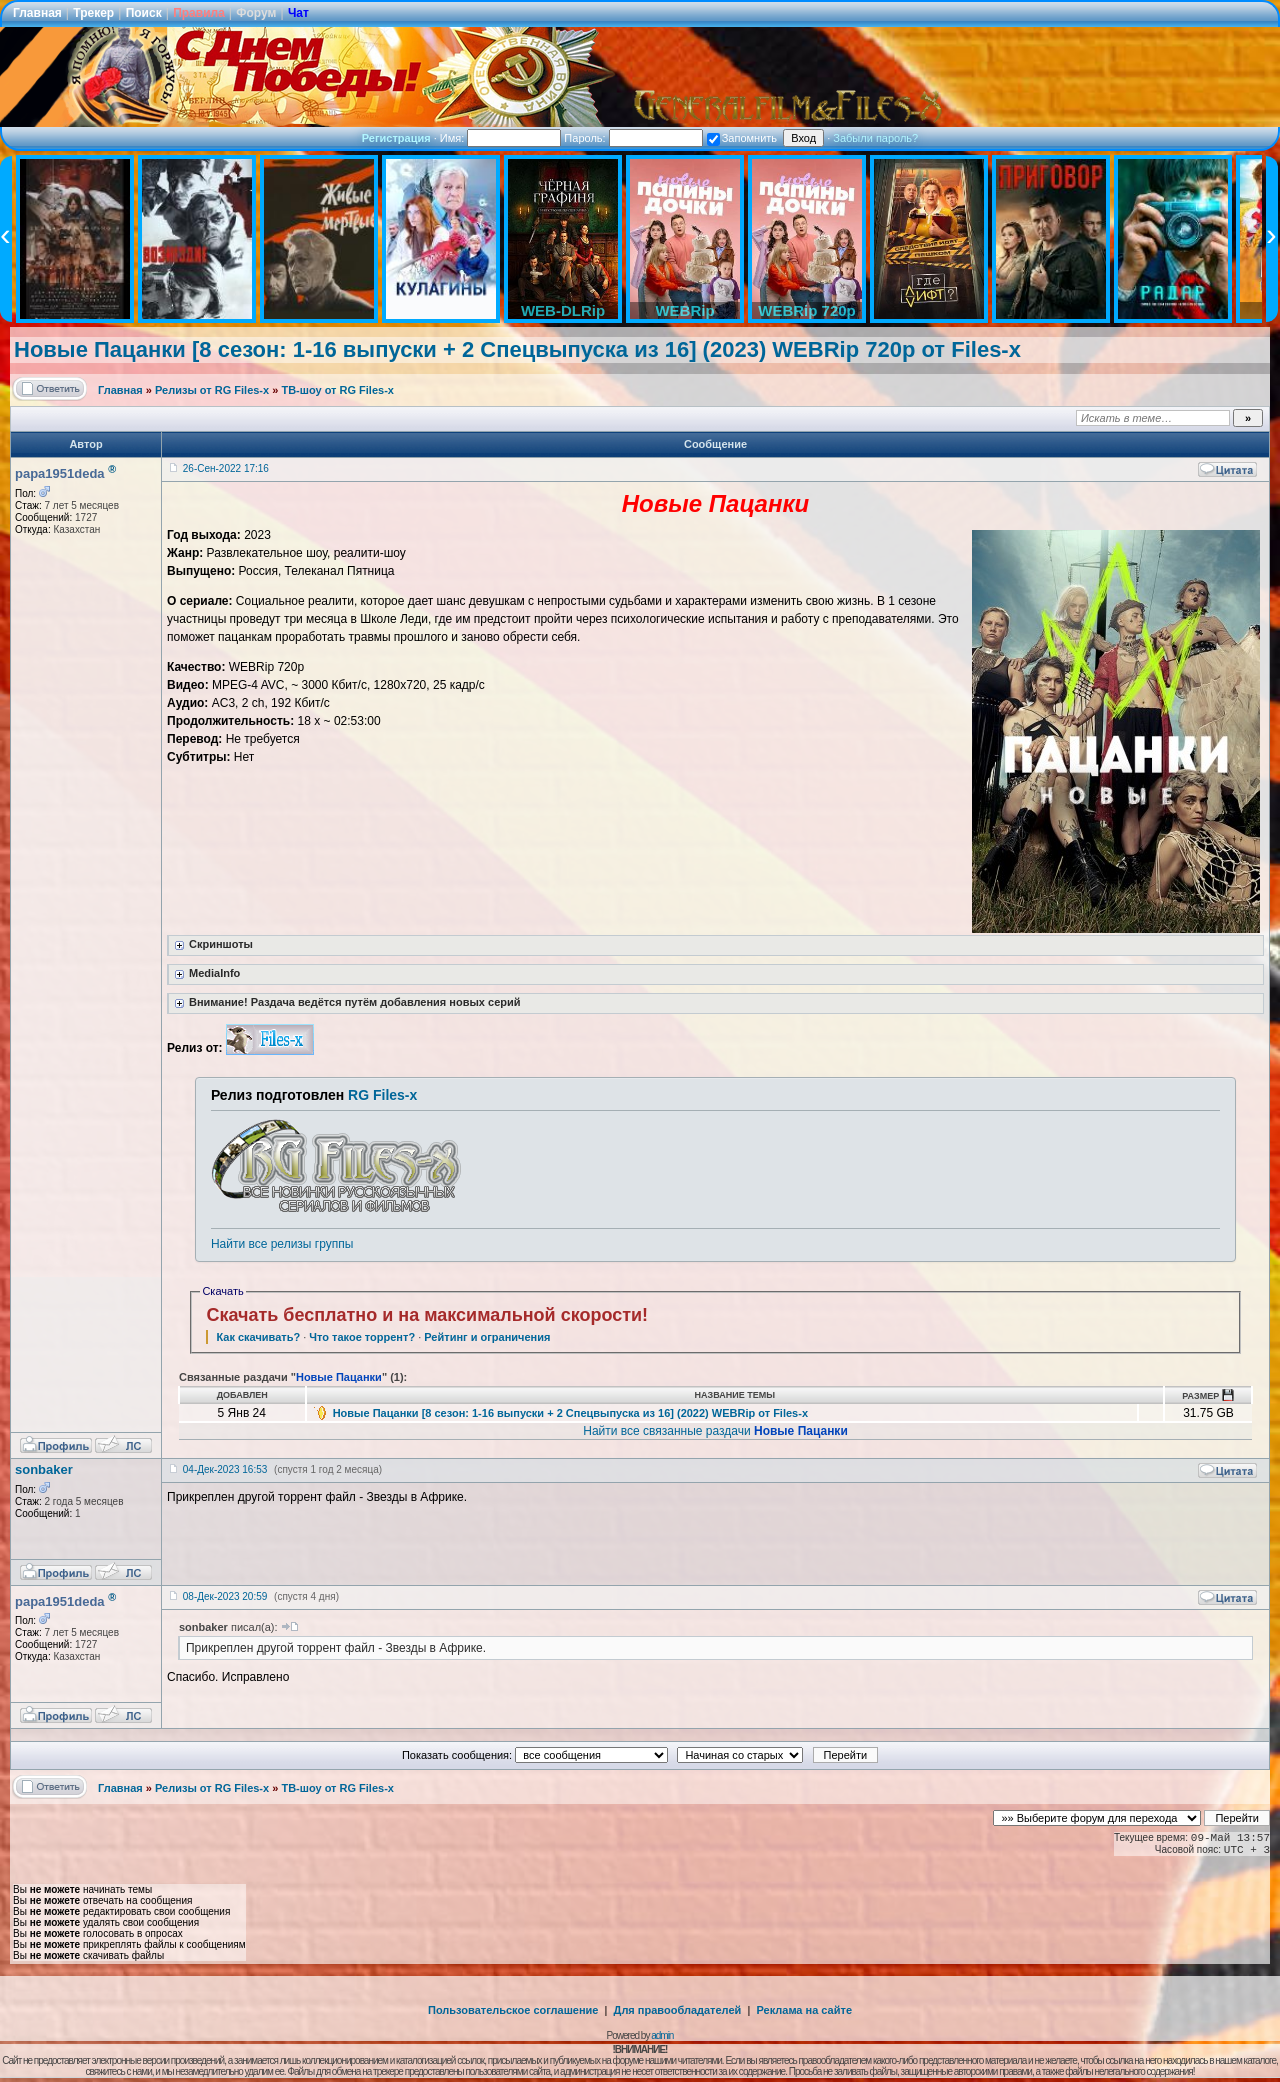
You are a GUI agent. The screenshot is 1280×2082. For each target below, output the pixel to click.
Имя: (501, 138)
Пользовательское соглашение (513, 2010)
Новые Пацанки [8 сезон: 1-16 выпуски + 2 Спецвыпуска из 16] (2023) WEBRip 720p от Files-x (517, 349)
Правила (199, 13)
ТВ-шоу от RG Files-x (337, 390)
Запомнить (742, 138)
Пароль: (633, 138)
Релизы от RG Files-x (212, 390)
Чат (298, 13)
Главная (37, 13)
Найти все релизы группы (282, 1244)
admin (662, 2035)
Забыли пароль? (875, 138)
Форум (256, 13)
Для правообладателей (678, 2010)
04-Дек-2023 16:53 (225, 1469)
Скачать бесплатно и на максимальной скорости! (427, 1315)
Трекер (93, 13)
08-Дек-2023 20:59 (225, 1596)
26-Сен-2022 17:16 (226, 468)
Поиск (144, 13)
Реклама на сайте (804, 2010)
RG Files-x (382, 1095)
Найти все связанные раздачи (715, 1431)
